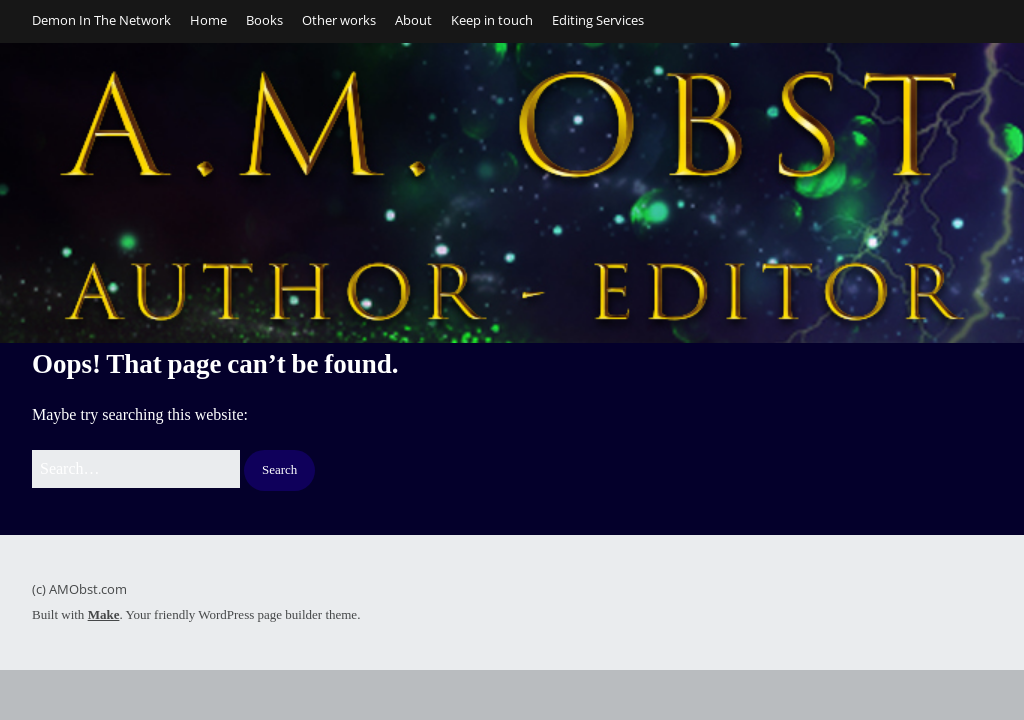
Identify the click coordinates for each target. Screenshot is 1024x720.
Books (264, 20)
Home (208, 20)
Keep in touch (492, 20)
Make (104, 614)
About (413, 20)
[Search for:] (136, 469)
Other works (339, 20)
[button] (279, 470)
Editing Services (598, 20)
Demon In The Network (101, 20)
